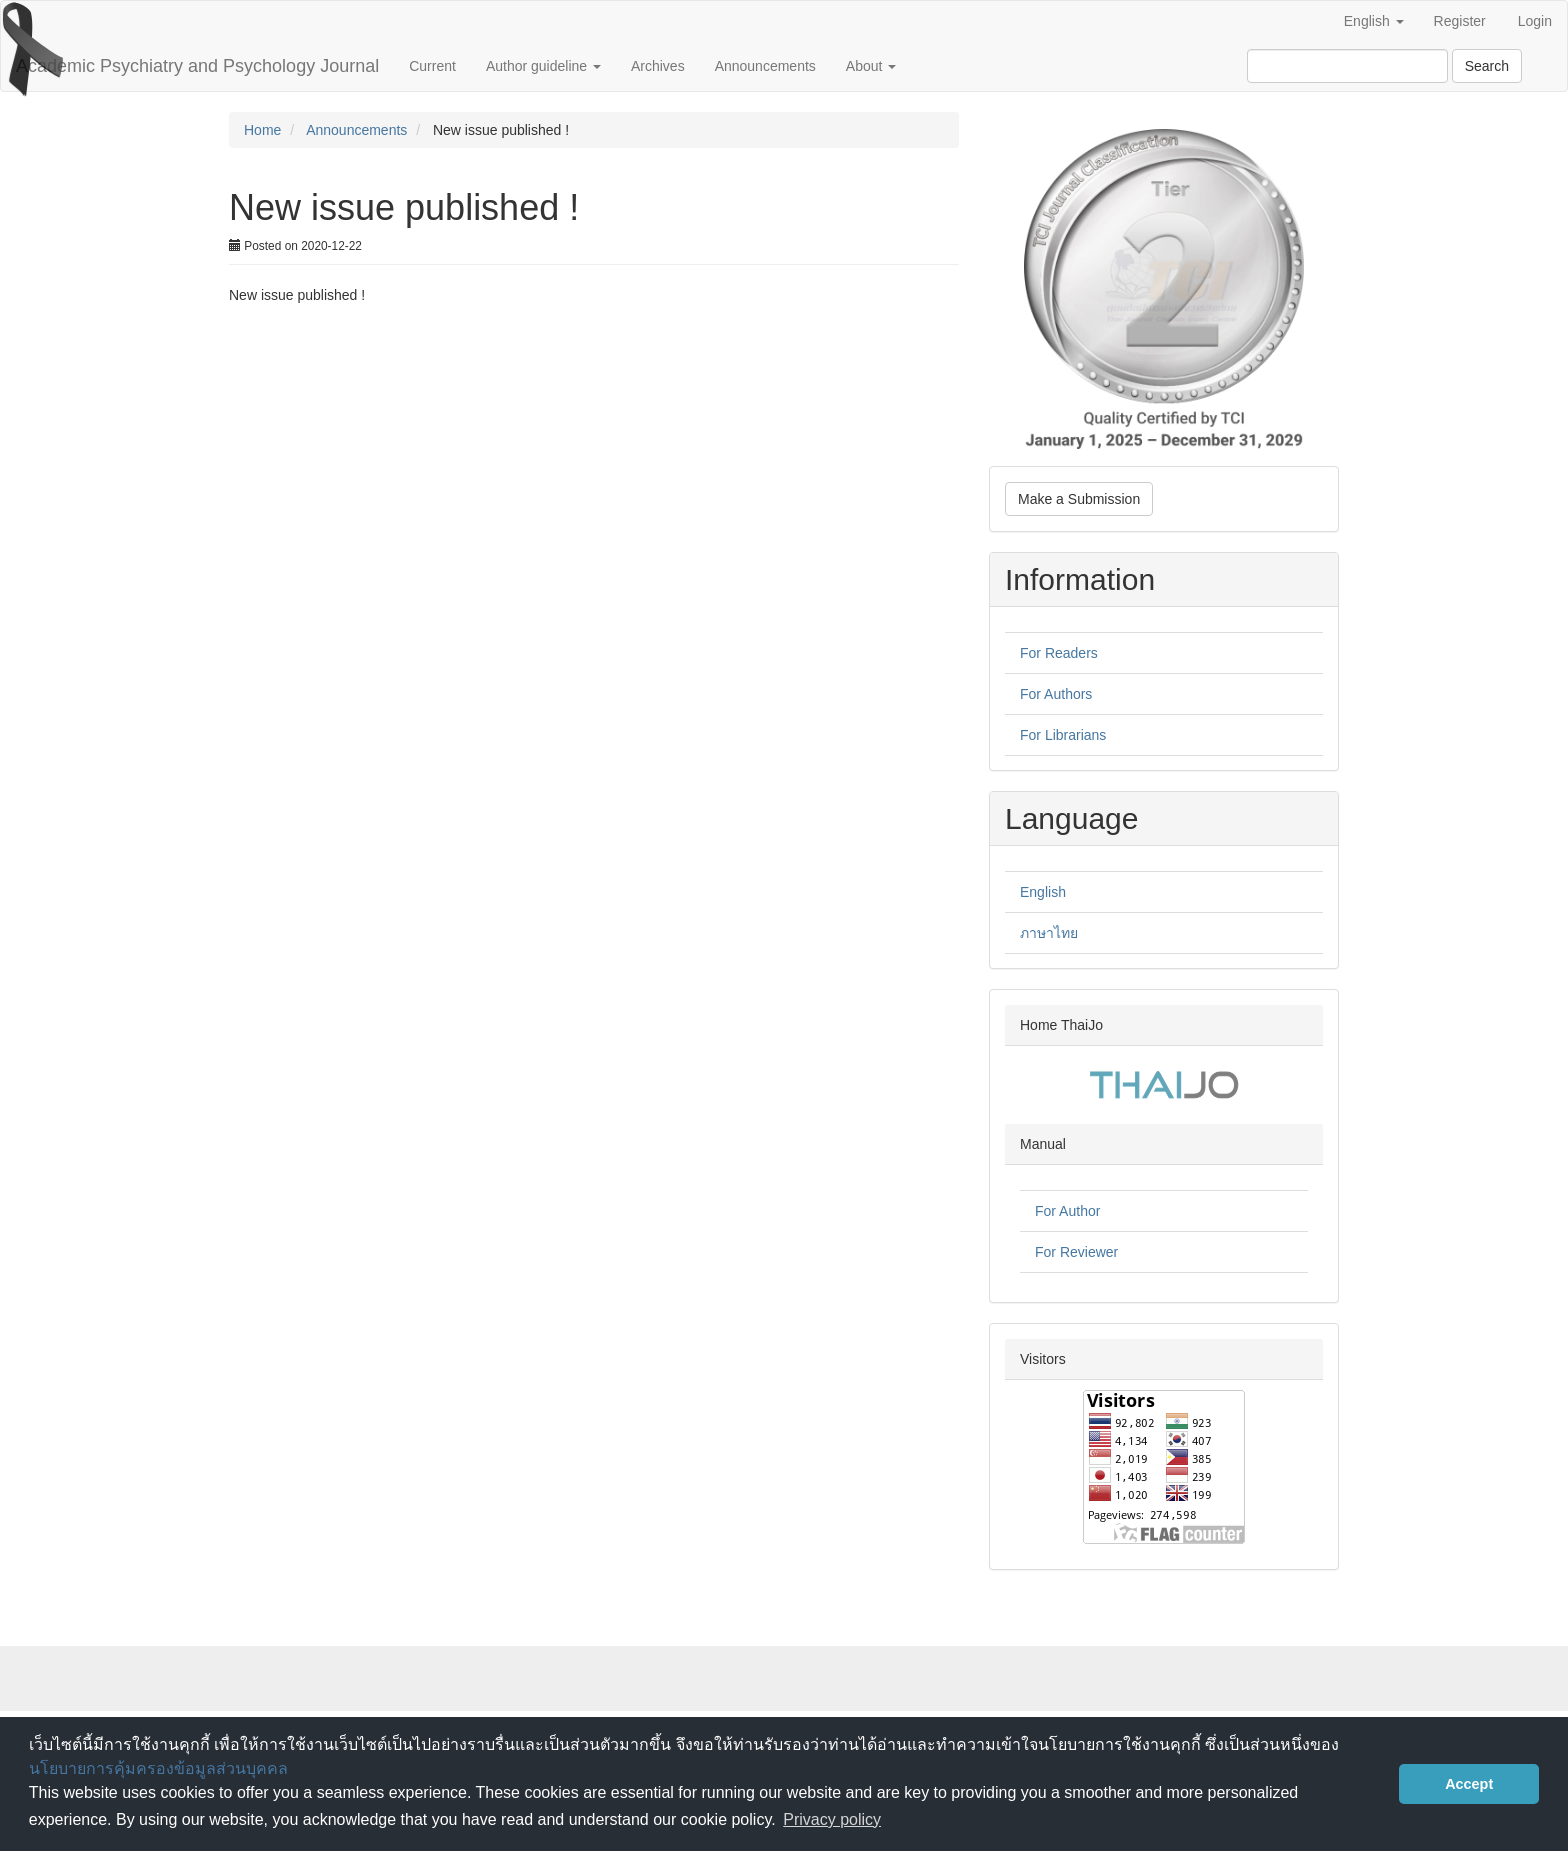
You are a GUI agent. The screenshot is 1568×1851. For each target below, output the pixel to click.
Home (262, 130)
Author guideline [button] (543, 66)
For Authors (1056, 694)
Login (1535, 21)
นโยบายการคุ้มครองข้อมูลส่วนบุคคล (158, 1768)
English (1043, 892)
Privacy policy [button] (832, 1819)
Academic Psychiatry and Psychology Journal (197, 66)
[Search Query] (1347, 66)
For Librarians (1063, 735)
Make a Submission (1079, 499)
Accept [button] (1469, 1784)
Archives (658, 66)
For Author (1067, 1211)
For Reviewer (1076, 1252)
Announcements (765, 66)
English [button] (1374, 21)
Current (432, 66)
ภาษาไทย (1049, 933)
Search (1487, 66)
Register (1460, 21)
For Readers (1059, 653)
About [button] (871, 66)
